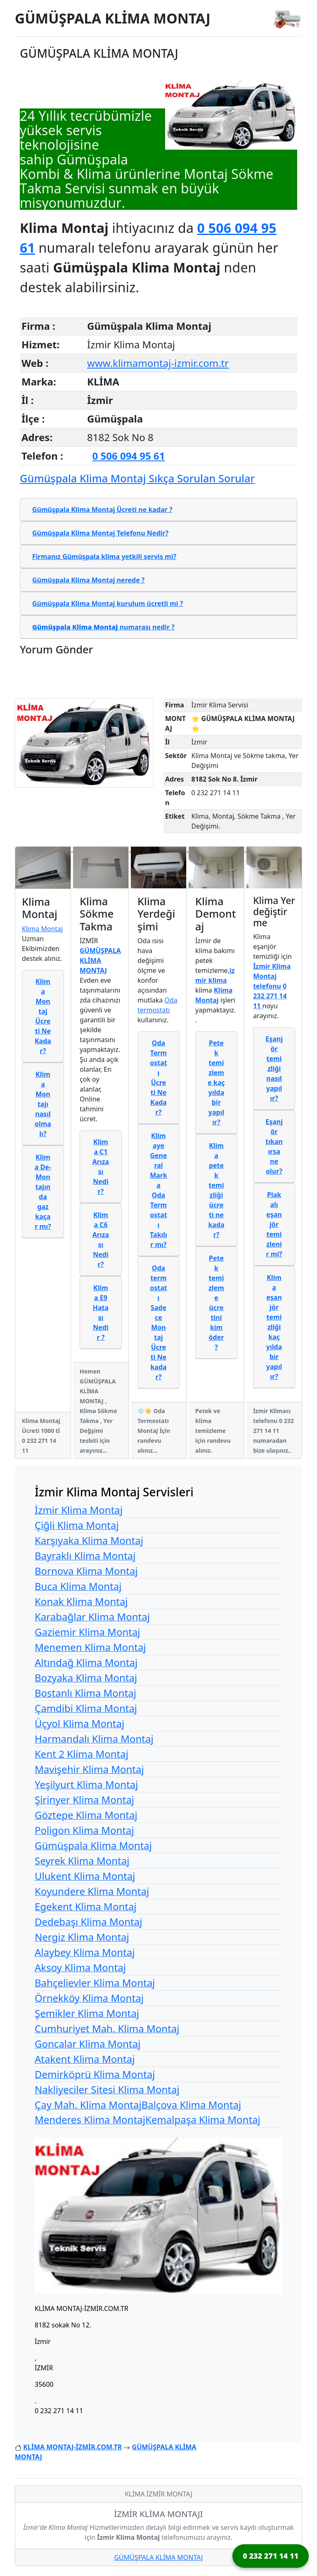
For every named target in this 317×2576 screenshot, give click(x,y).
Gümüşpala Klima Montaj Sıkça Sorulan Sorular (137, 478)
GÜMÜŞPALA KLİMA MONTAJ (113, 18)
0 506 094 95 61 (128, 456)
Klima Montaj (42, 928)
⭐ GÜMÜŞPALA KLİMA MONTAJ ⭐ (243, 723)
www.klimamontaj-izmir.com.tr (158, 363)
